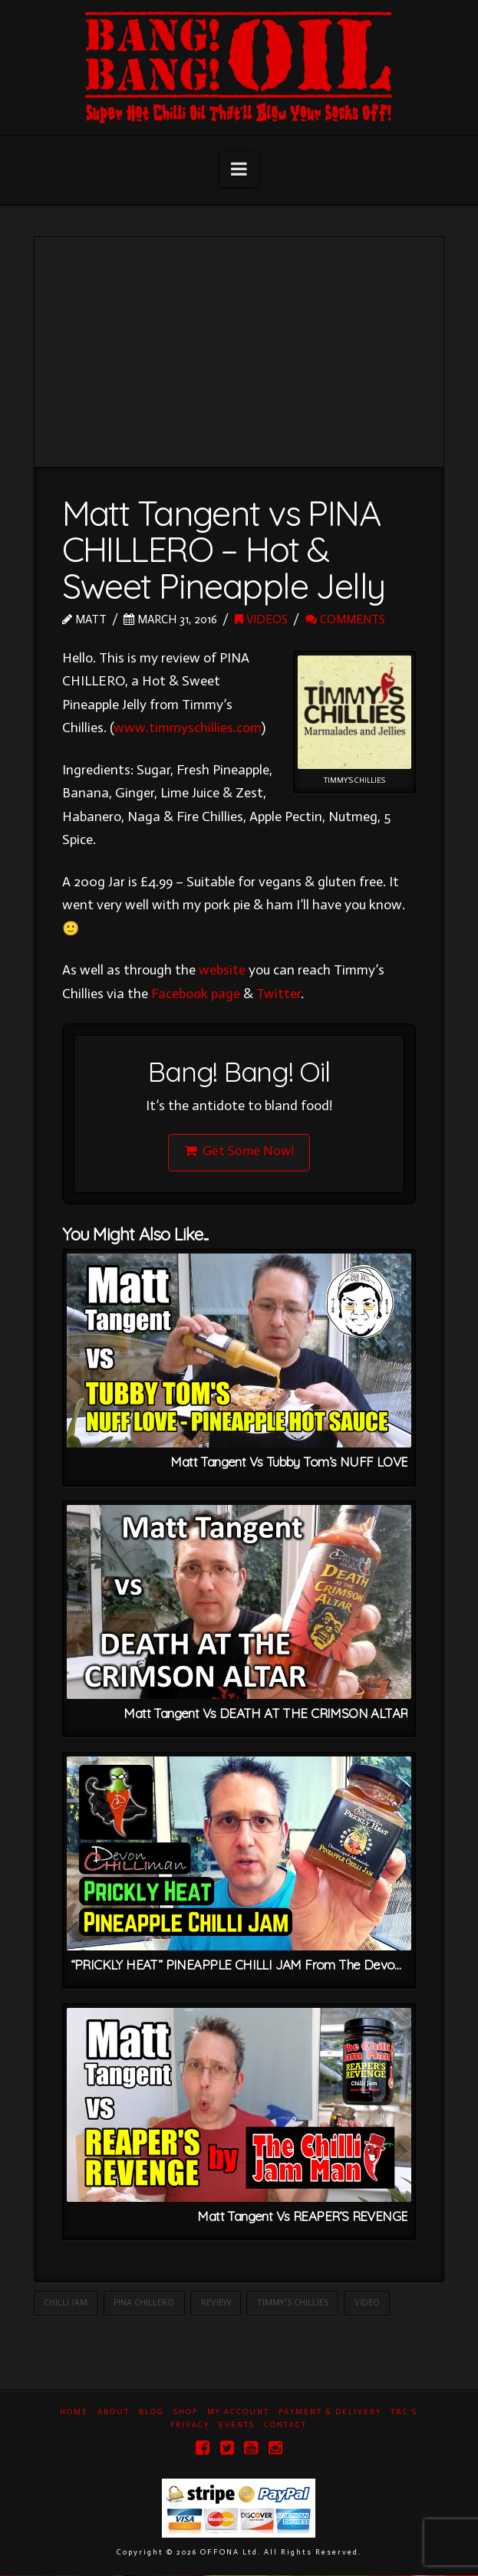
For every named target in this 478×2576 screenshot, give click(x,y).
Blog (151, 2412)
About (113, 2412)
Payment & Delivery (330, 2412)
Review (216, 2303)
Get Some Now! (239, 1150)
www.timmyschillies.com (187, 727)
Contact (285, 2425)
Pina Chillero (144, 2303)
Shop (185, 2412)
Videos (261, 619)
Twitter (278, 993)
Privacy (189, 2425)
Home (74, 2412)
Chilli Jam (65, 2303)
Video (367, 2303)
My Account (238, 2412)
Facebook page (195, 993)
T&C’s (404, 2412)
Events (237, 2425)
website (222, 969)
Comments (345, 619)
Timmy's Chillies (292, 2303)
